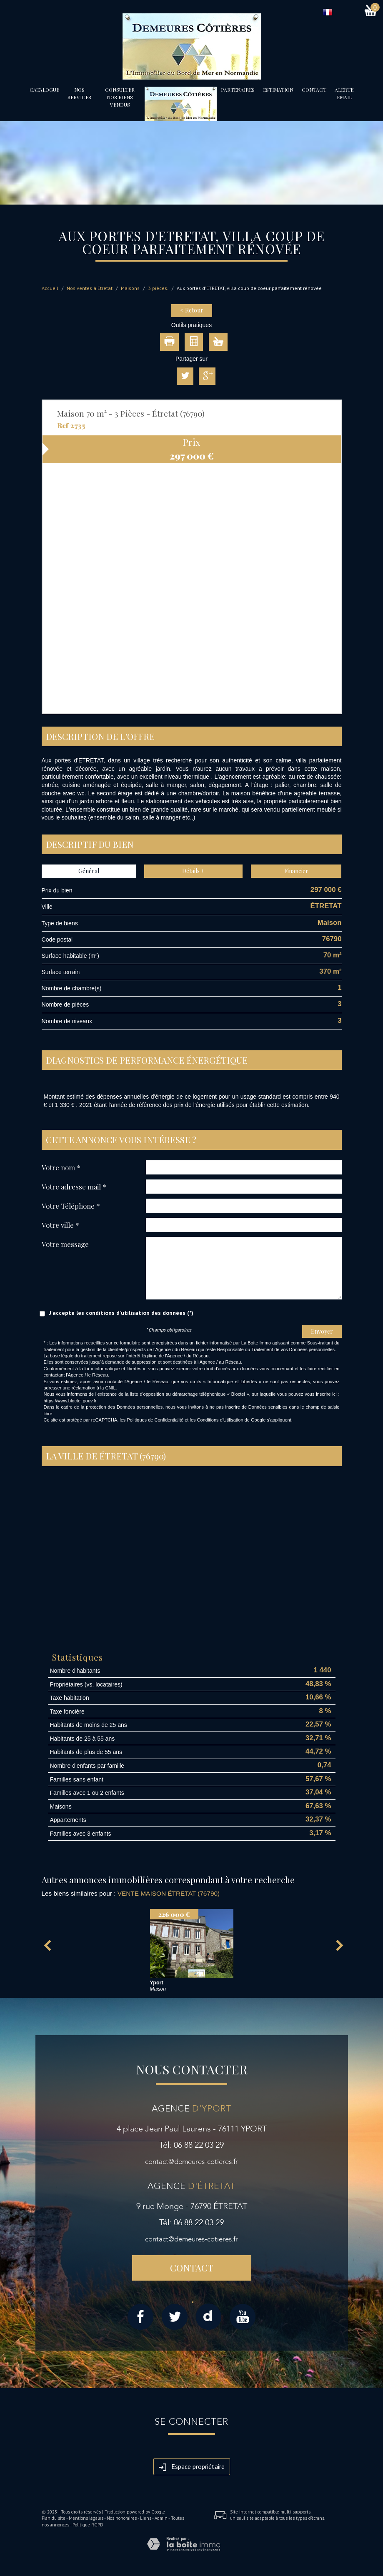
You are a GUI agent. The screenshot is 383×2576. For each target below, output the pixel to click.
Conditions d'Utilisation (220, 1419)
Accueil (50, 288)
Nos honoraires (122, 2518)
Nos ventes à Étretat (90, 288)
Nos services (79, 93)
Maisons (130, 288)
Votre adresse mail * (74, 1186)
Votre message (65, 1243)
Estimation (278, 89)
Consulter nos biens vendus (120, 97)
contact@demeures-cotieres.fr (191, 2161)
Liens (145, 2518)
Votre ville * (60, 1224)
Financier (296, 871)
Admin (161, 2518)
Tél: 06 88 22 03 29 (191, 2145)
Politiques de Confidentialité (155, 1419)
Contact (314, 89)
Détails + (193, 871)
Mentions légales (86, 2518)
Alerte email (344, 93)
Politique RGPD (88, 2525)
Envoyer (322, 1331)
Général (88, 871)
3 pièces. (158, 288)
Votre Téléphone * (71, 1205)
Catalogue (44, 89)
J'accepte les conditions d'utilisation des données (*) (121, 1313)
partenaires (238, 89)
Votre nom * (61, 1167)
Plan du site (53, 2518)
